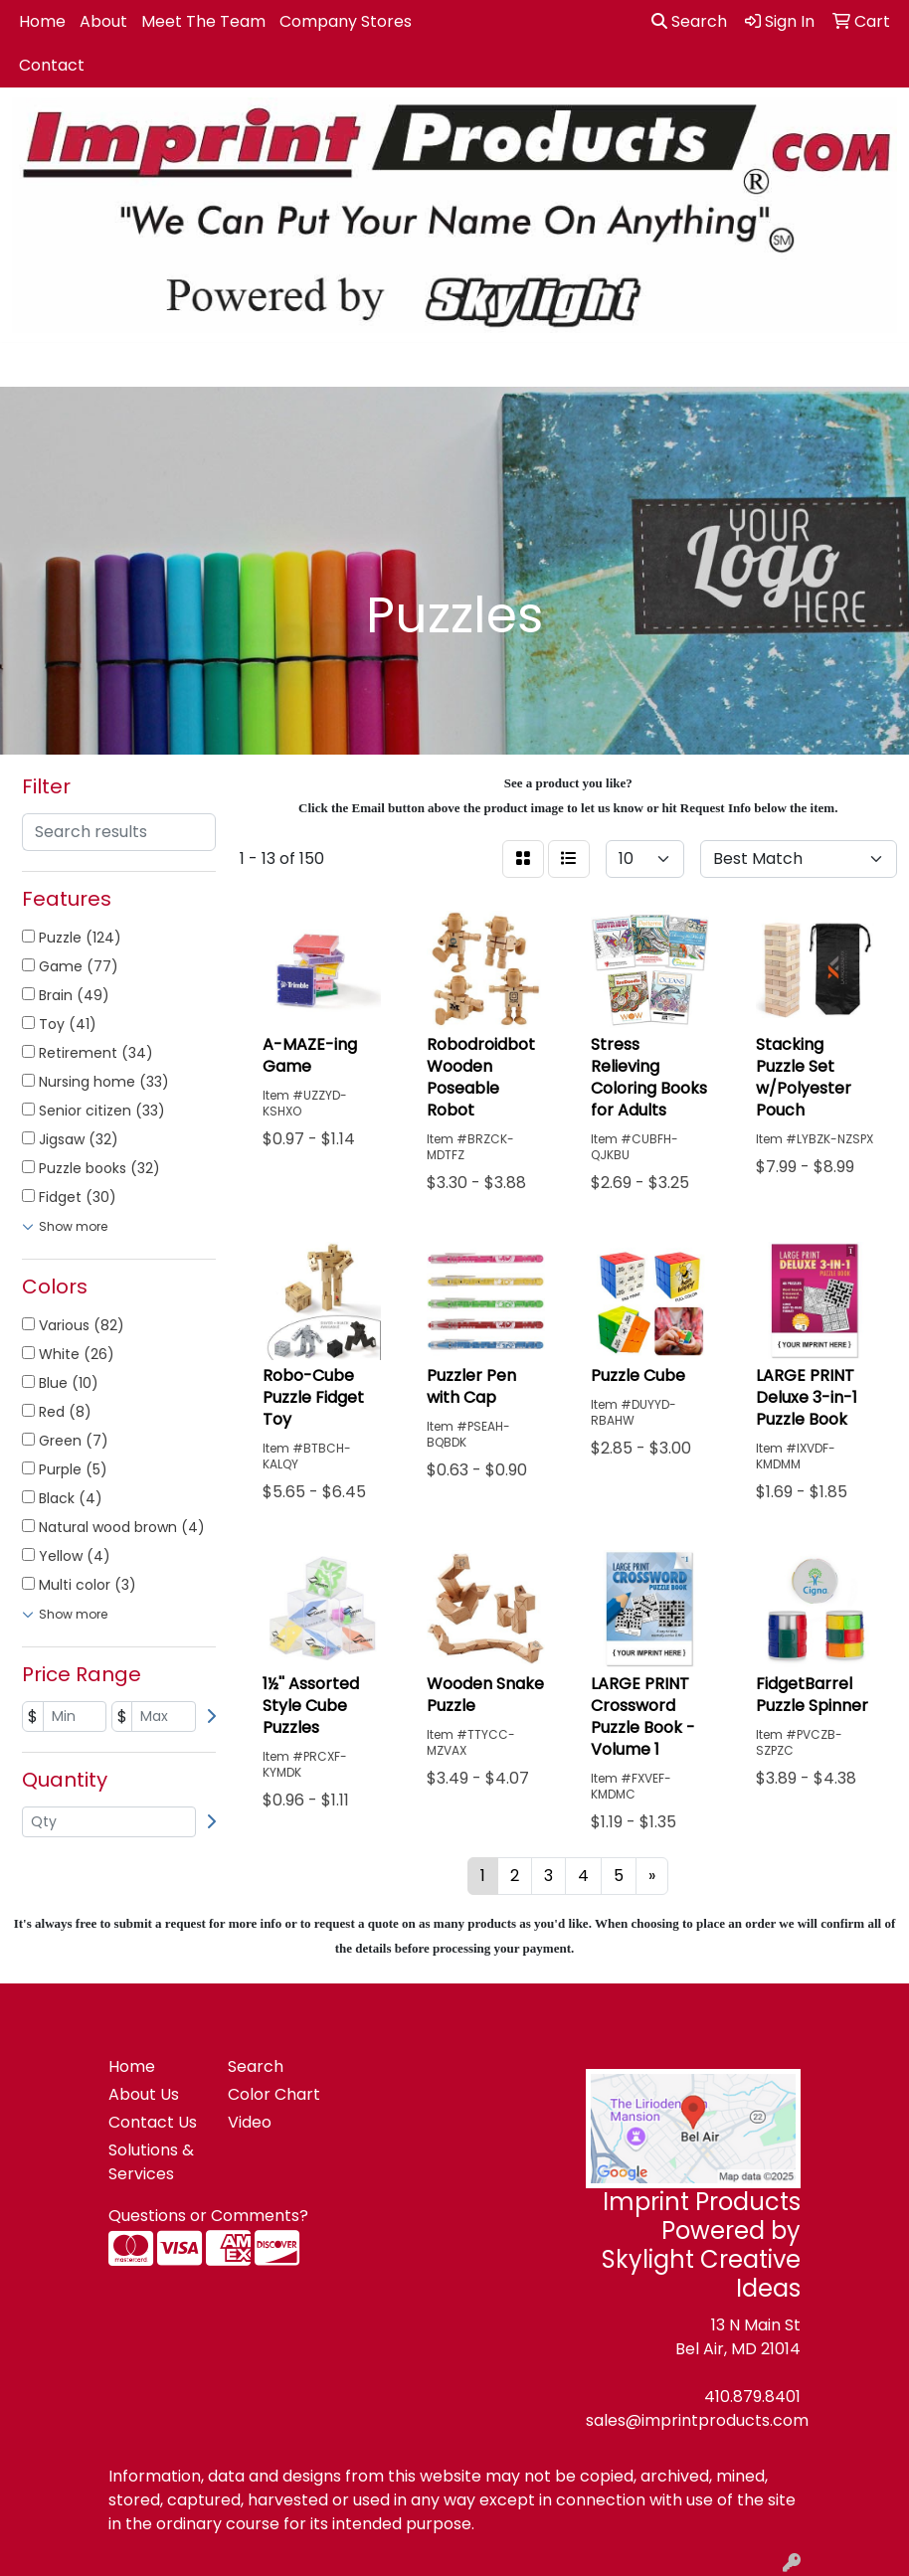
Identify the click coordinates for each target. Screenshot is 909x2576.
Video (250, 2122)
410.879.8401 (752, 2396)
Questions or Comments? (208, 2215)
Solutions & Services (151, 2162)
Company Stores (345, 21)
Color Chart (274, 2094)
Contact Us (152, 2122)
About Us (143, 2094)
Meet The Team (203, 21)
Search (689, 21)
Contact (52, 65)
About (103, 21)
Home (42, 21)
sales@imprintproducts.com (697, 2420)
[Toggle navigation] (31, 365)
